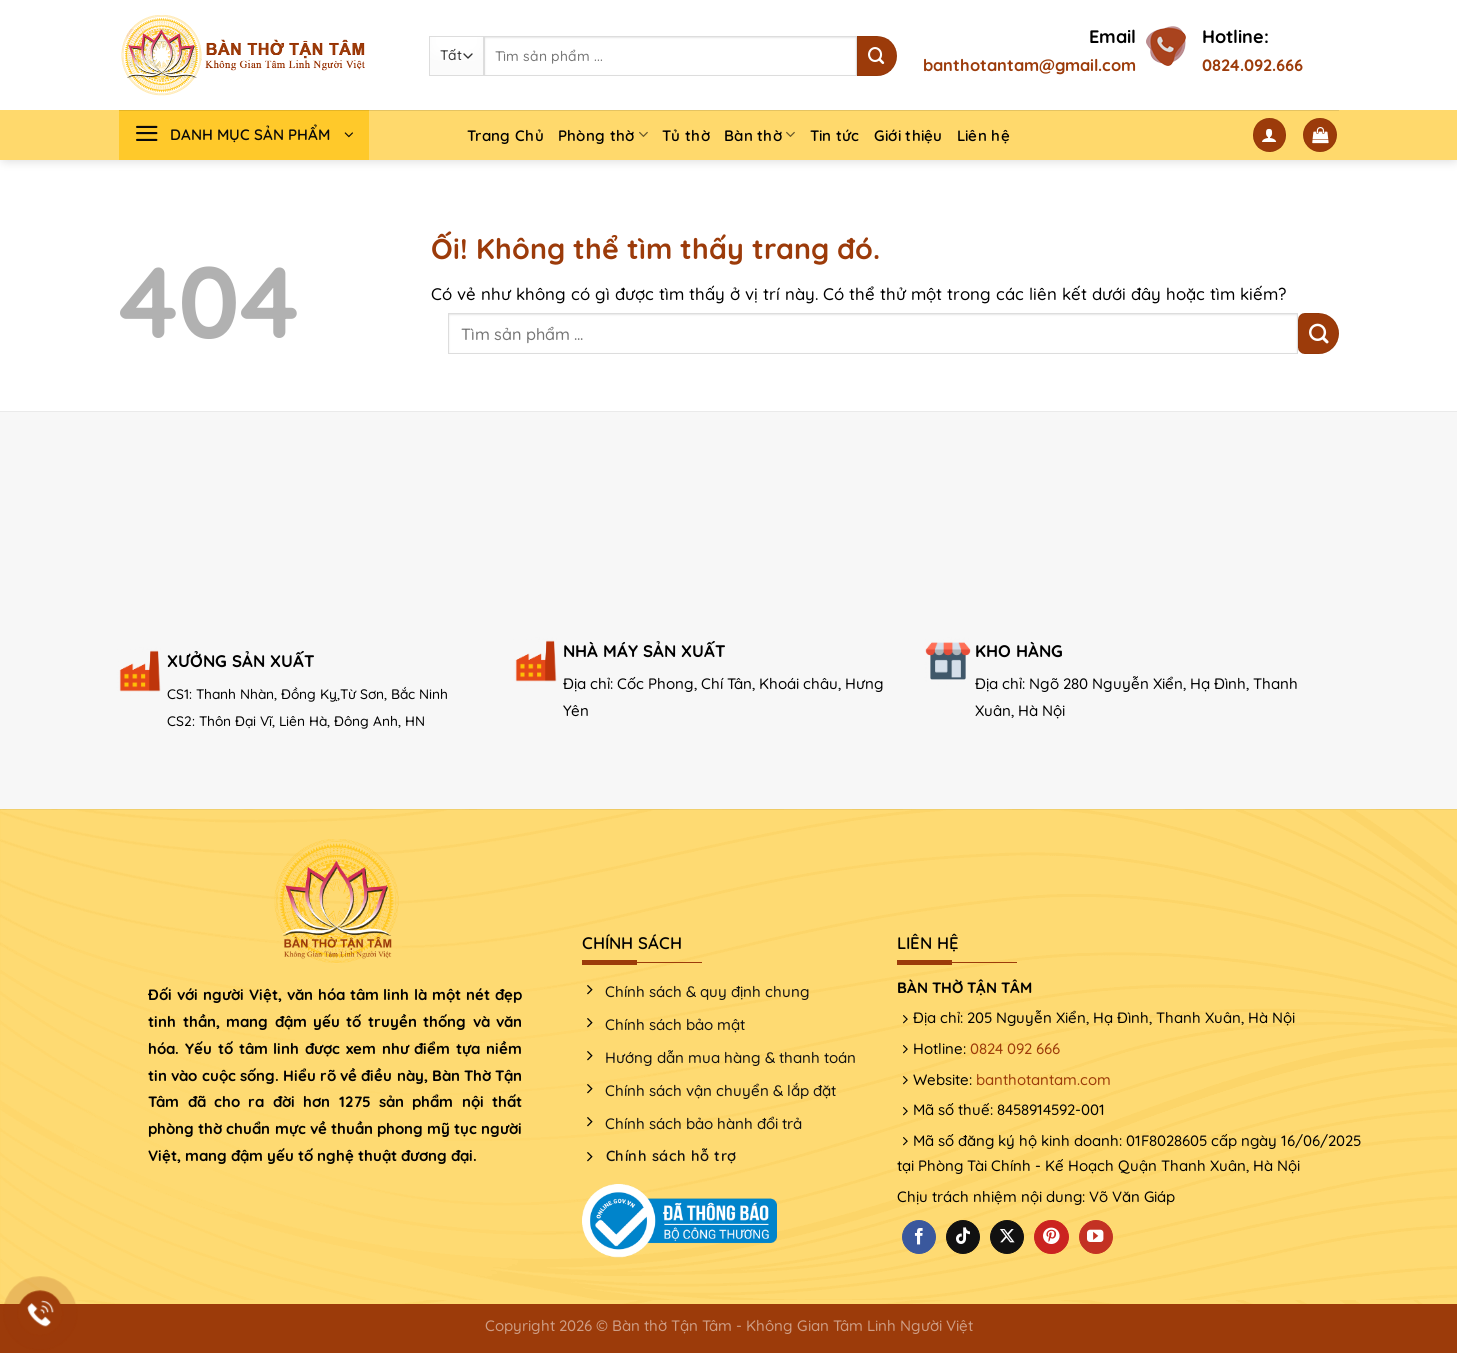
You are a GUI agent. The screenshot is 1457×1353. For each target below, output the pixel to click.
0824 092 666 (1015, 1048)
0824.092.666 (1252, 65)
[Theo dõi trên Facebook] (919, 1237)
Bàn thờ (760, 134)
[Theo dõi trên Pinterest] (1051, 1237)
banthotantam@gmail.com (1029, 65)
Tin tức (835, 135)
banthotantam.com (1043, 1079)
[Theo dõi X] (1007, 1237)
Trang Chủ (505, 135)
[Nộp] (877, 56)
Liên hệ (983, 135)
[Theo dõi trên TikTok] (963, 1237)
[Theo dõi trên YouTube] (1096, 1237)
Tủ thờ (686, 135)
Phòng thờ (603, 134)
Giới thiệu (908, 135)
